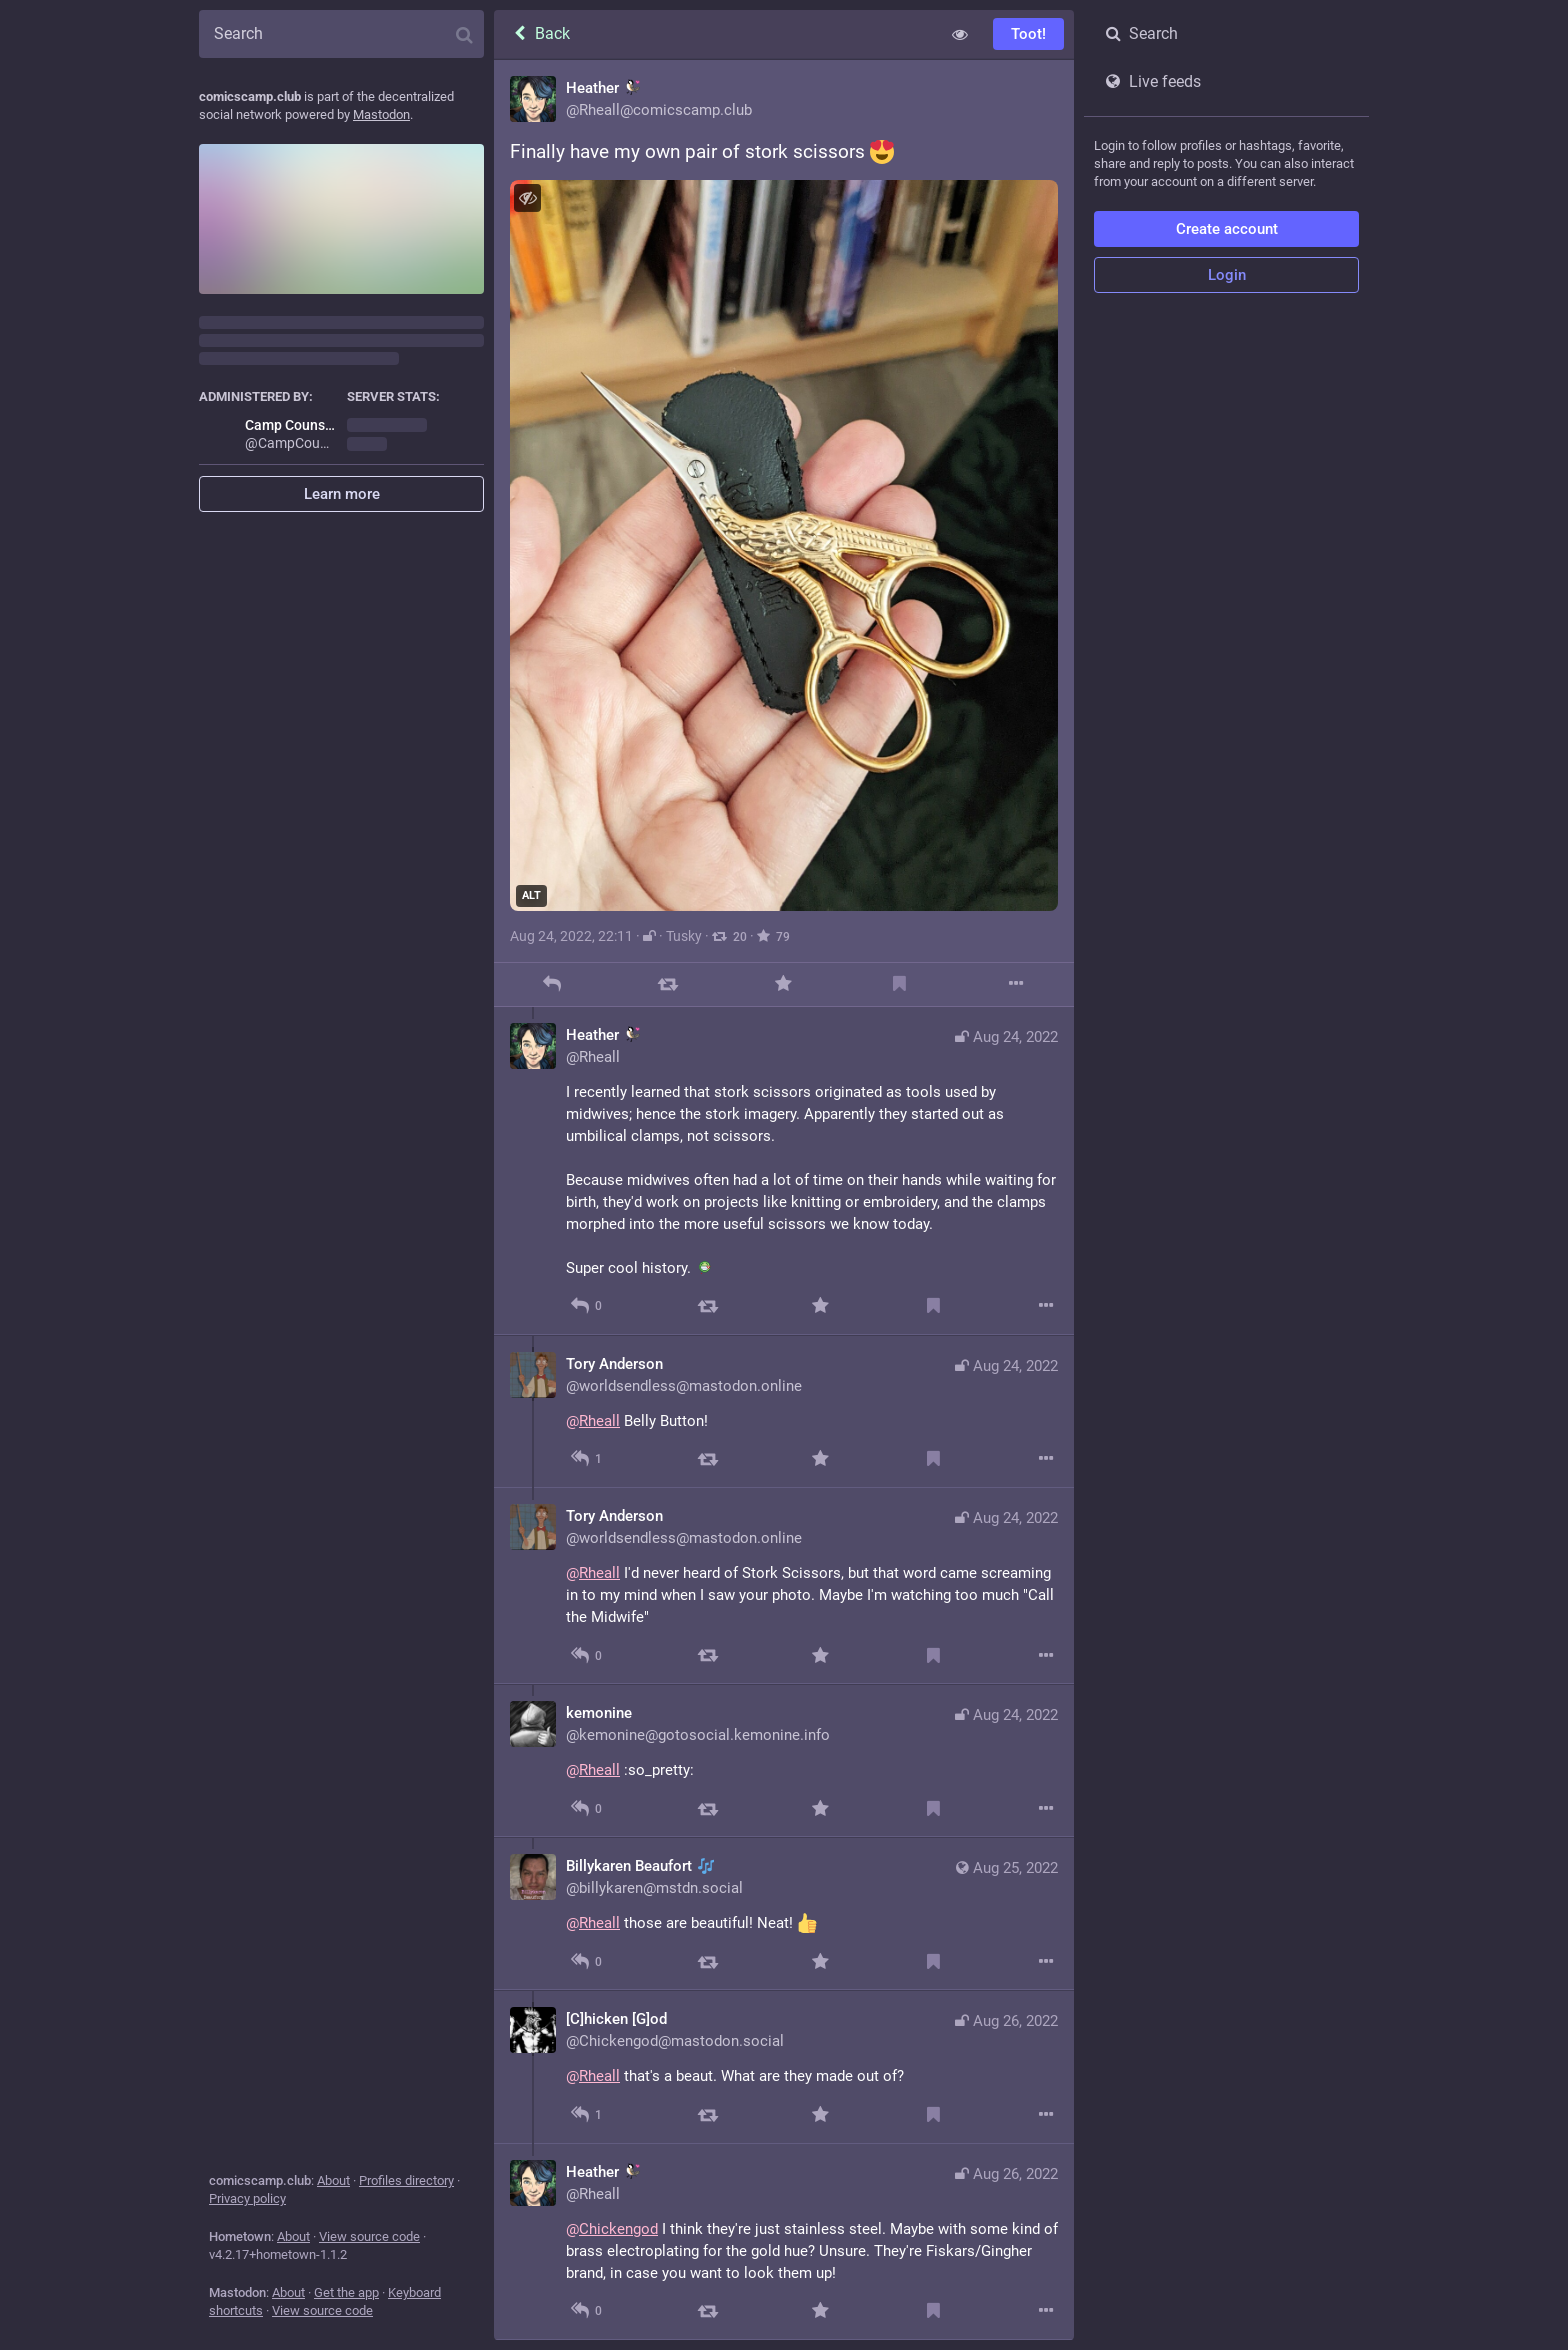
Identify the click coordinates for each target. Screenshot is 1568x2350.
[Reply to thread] (586, 1306)
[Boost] (667, 984)
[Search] (341, 34)
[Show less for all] (960, 34)
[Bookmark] (899, 984)
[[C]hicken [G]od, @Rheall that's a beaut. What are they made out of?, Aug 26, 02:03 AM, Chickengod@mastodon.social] (784, 2066)
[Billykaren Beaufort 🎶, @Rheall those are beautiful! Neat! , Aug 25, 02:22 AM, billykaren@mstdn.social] (784, 1913)
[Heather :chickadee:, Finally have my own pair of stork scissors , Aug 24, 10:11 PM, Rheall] (784, 533)
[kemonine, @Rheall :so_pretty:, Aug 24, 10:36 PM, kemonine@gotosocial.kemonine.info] (784, 1760)
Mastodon (381, 114)
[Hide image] (527, 197)
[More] (1015, 984)
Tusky (684, 936)
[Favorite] (783, 984)
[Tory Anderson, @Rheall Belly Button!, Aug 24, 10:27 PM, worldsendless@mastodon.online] (784, 1411)
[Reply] (551, 984)
